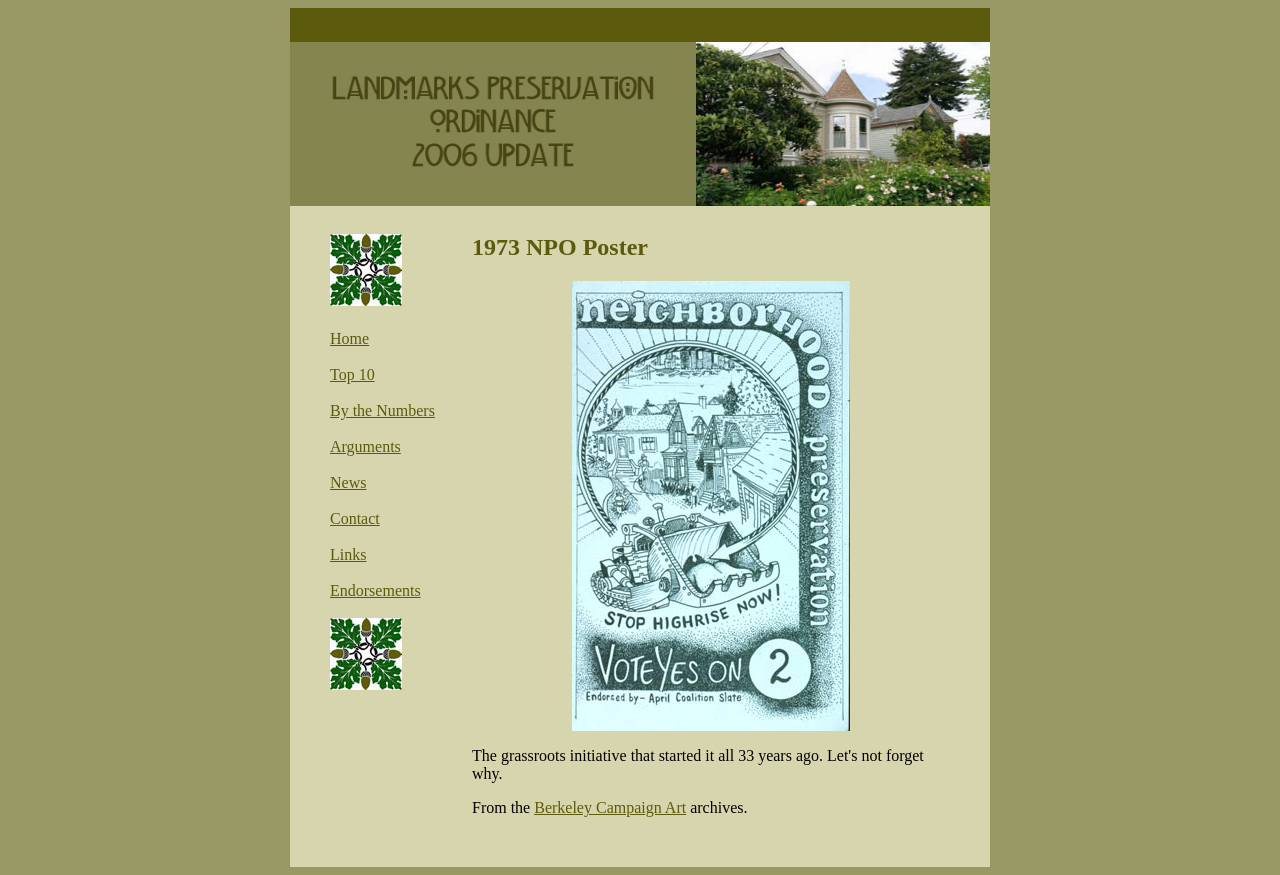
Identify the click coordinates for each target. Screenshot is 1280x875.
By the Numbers (382, 410)
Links (348, 554)
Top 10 (352, 374)
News (348, 482)
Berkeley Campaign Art (610, 807)
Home (349, 338)
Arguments (365, 446)
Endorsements (375, 590)
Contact (355, 518)
